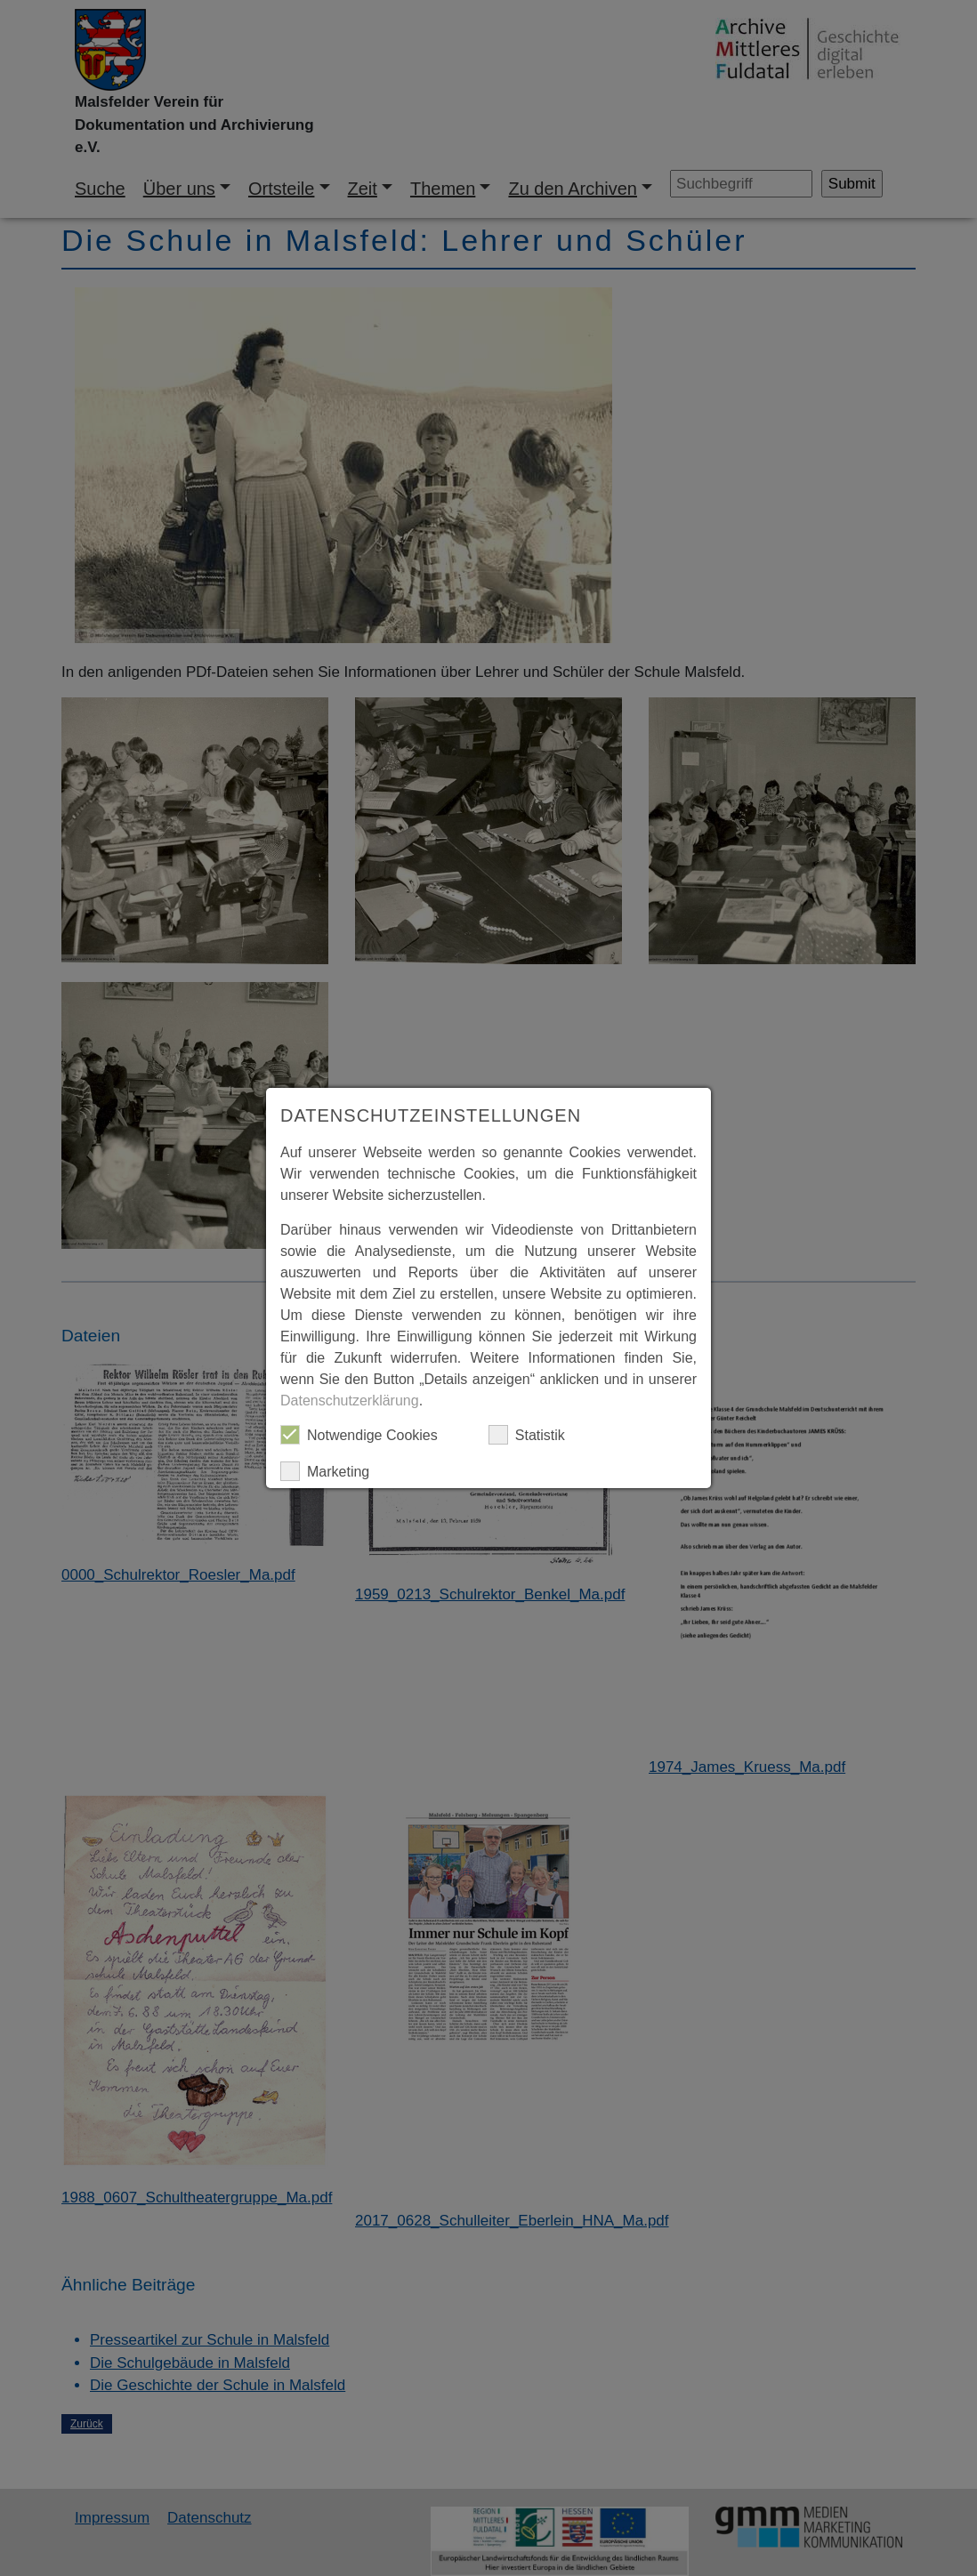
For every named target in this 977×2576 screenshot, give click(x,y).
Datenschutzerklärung (349, 1400)
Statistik (526, 1435)
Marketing (324, 1471)
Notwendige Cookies (359, 1435)
